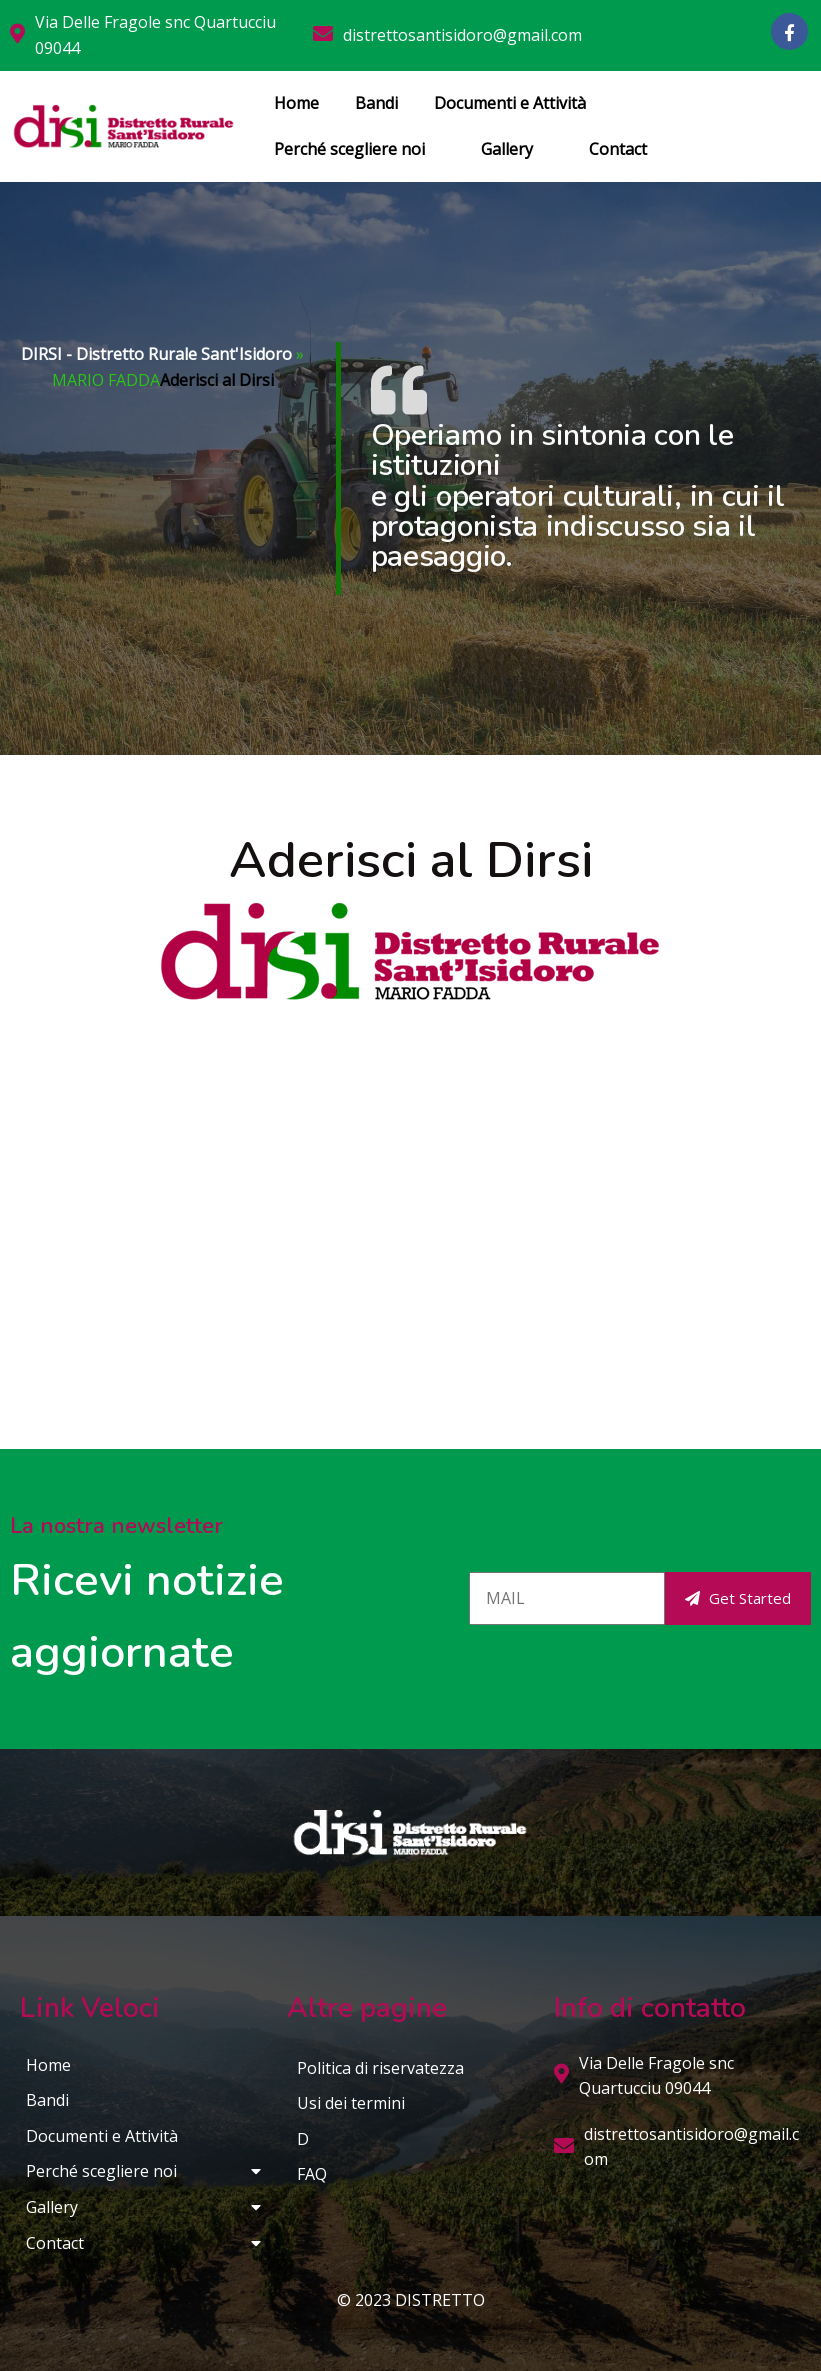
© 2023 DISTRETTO (411, 2300)
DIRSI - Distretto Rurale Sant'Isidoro (156, 354)
